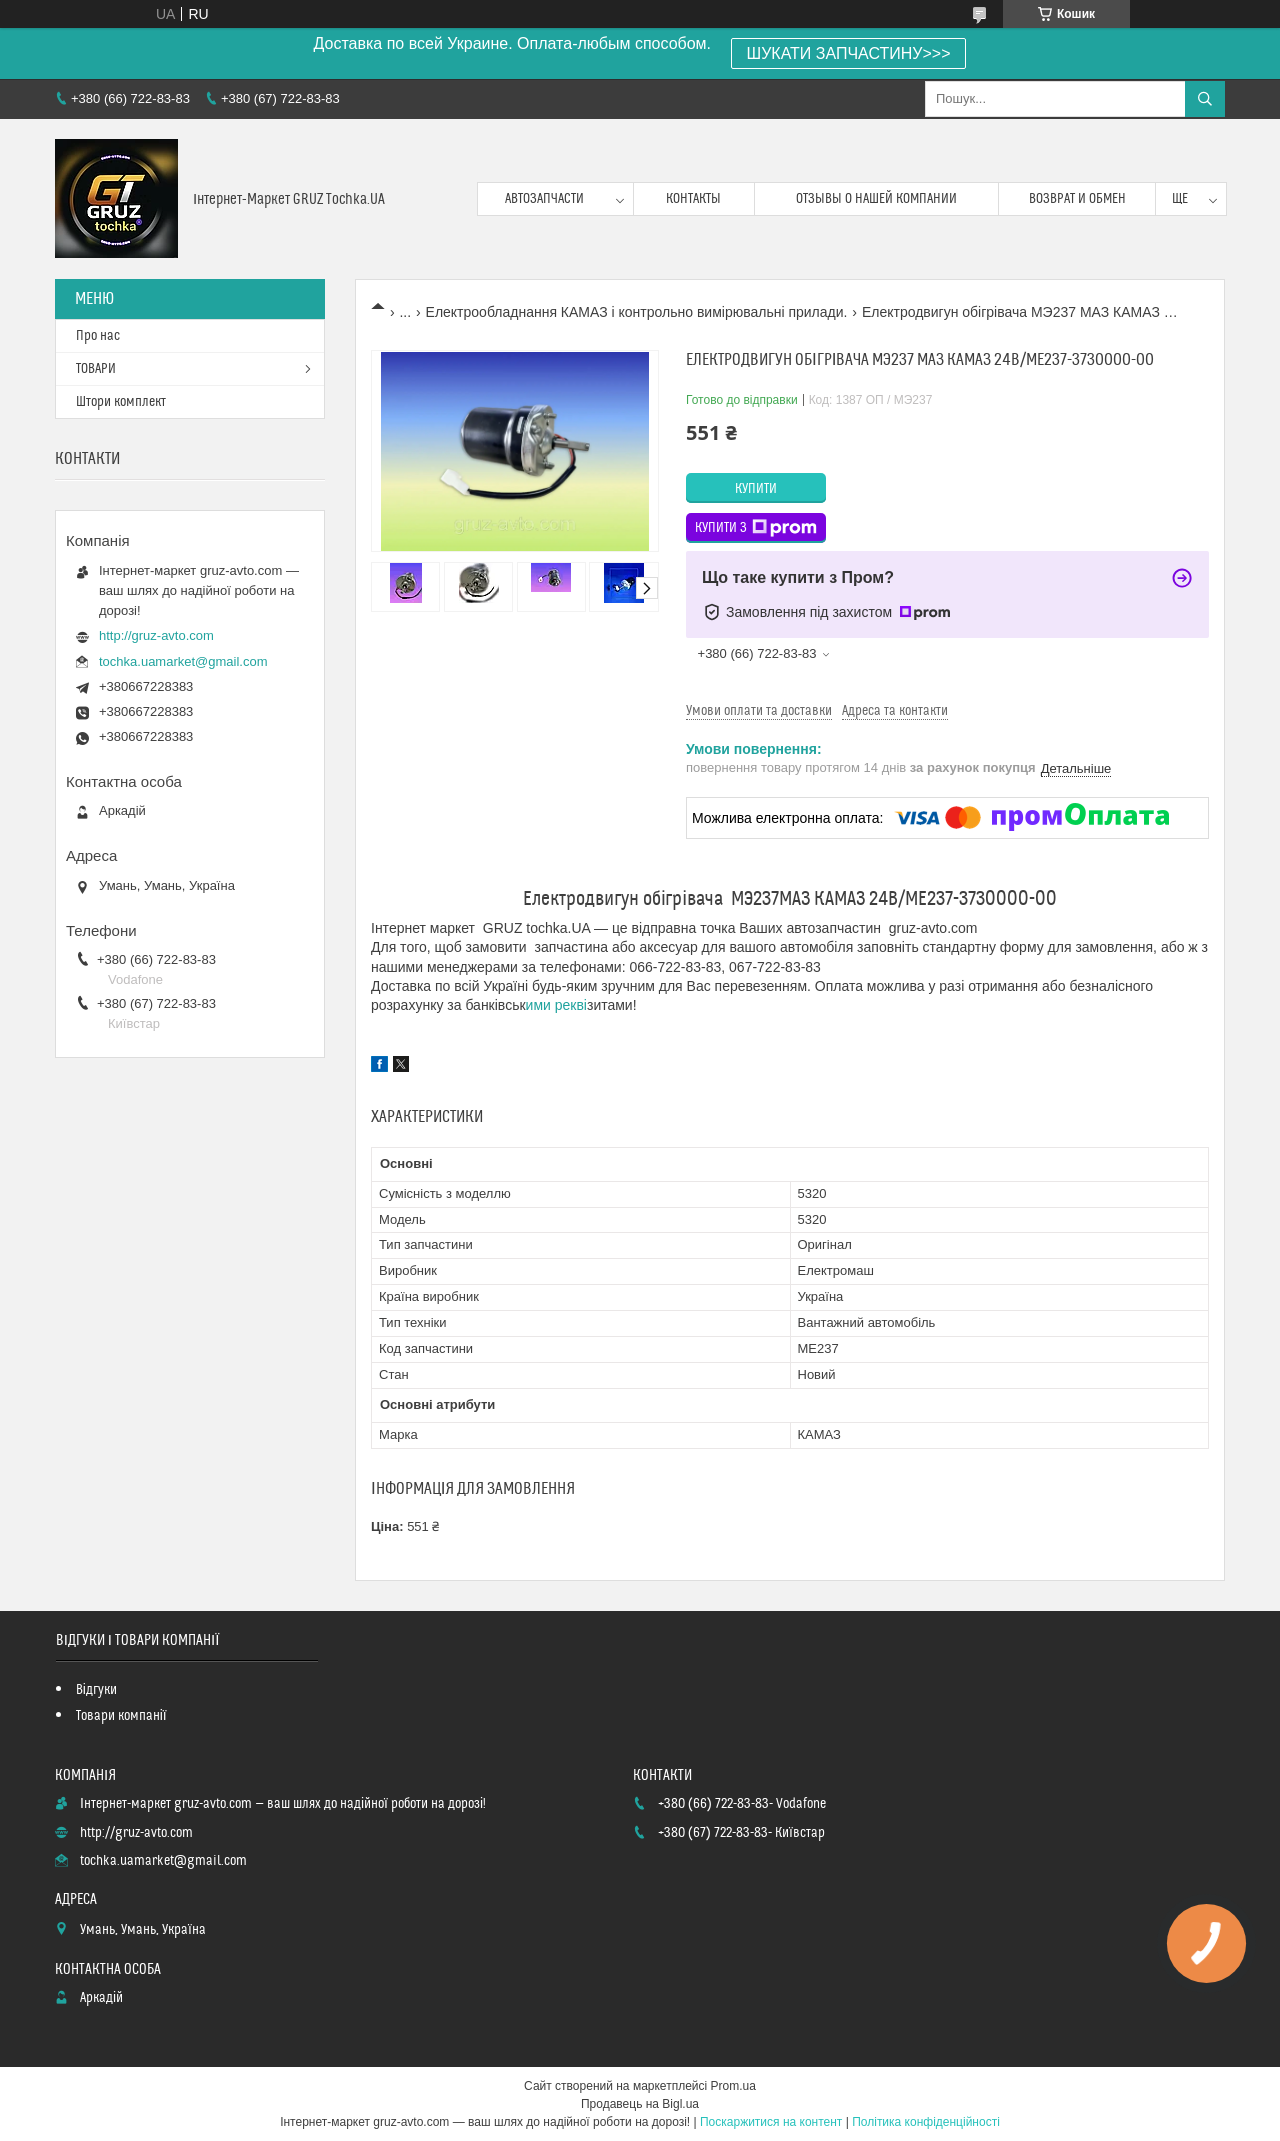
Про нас (98, 336)
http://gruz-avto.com (156, 635)
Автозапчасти (544, 199)
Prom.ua (733, 2086)
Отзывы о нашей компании (876, 199)
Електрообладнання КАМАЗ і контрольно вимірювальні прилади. (637, 312)
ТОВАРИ (96, 369)
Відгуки (96, 1690)
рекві (571, 1005)
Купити (756, 489)
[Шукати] (1205, 99)
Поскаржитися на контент (771, 2122)
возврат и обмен (1077, 199)
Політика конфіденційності (926, 2122)
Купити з (756, 528)
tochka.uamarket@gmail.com (183, 661)
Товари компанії (121, 1716)
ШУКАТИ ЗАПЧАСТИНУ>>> (849, 53)
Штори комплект (121, 402)
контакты (693, 199)
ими (538, 1005)
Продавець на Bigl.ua (640, 2104)
